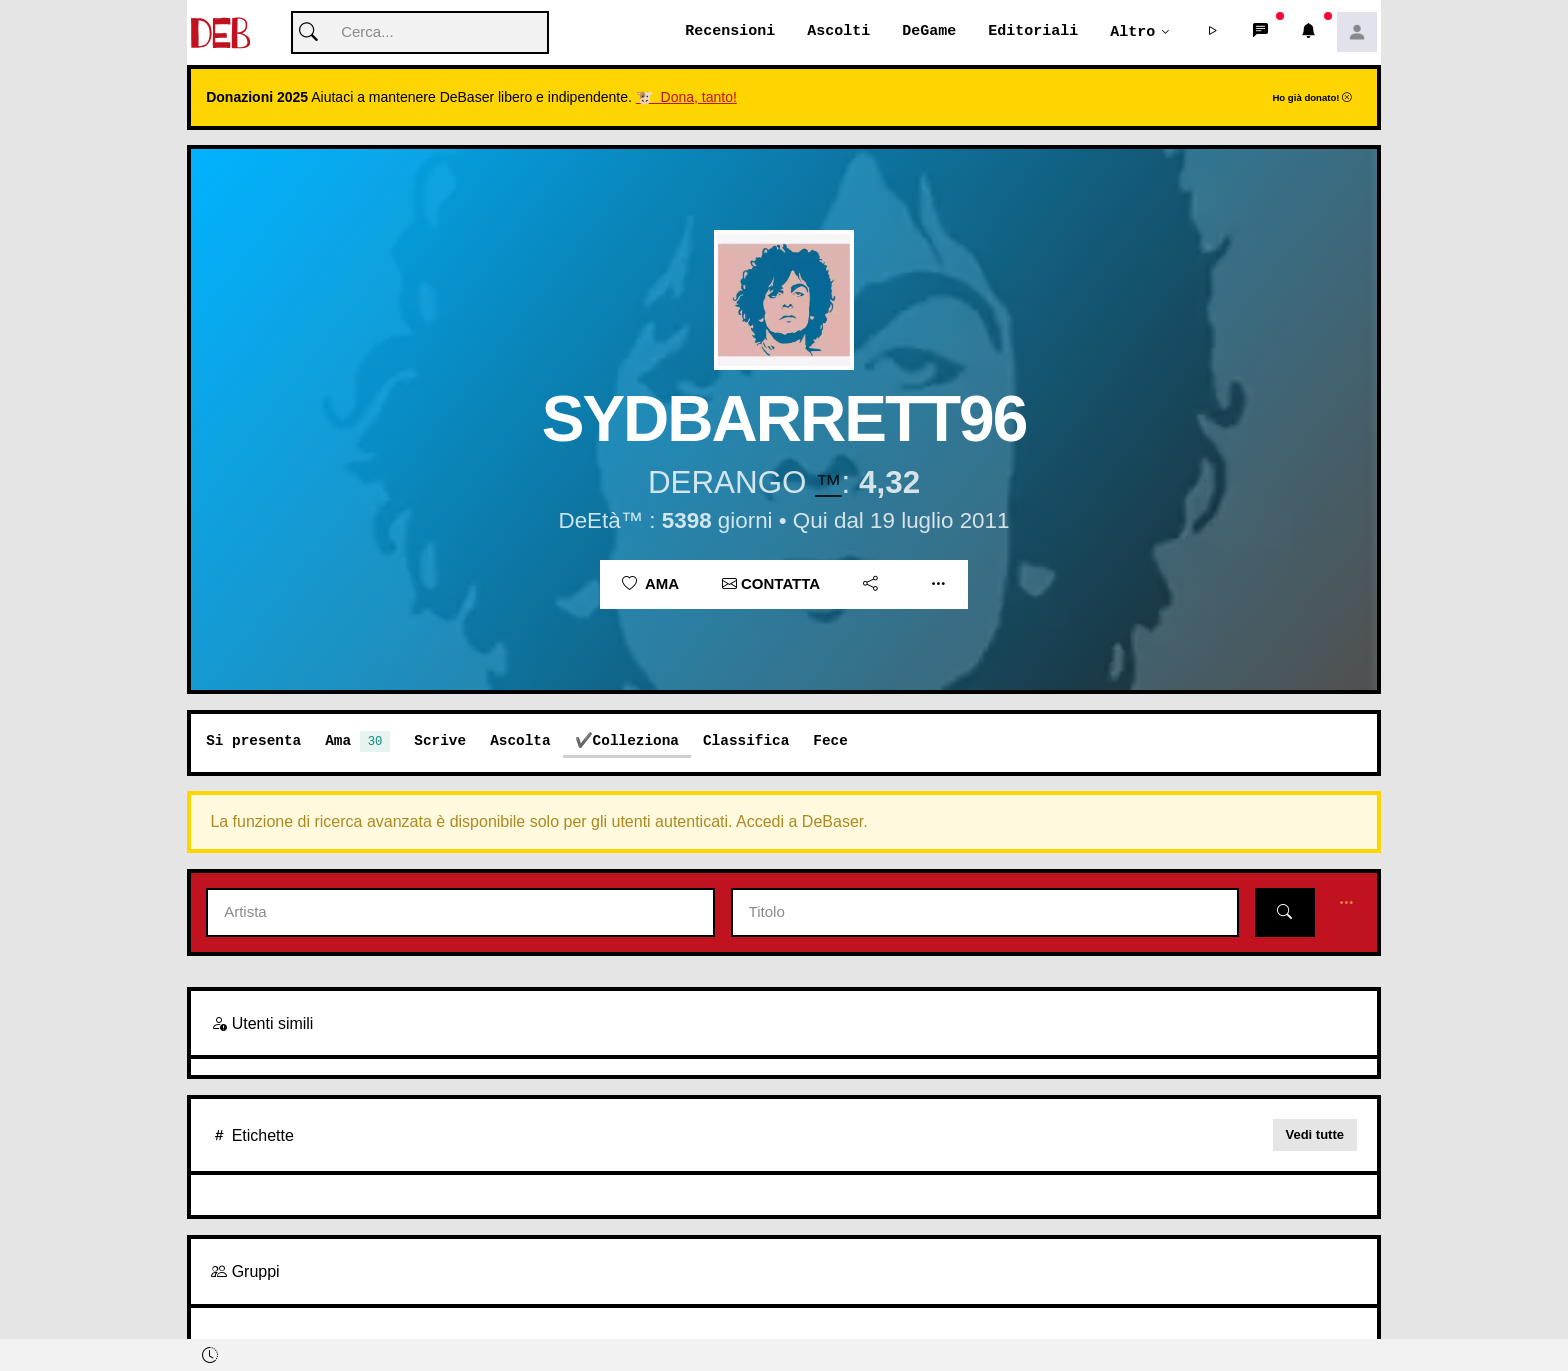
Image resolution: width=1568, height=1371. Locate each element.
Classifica (746, 741)
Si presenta (253, 741)
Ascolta (520, 741)
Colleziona (636, 741)
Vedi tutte (1315, 1135)
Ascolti (838, 32)
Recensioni (730, 32)
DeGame (929, 32)
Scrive (440, 741)
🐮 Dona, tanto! (686, 98)
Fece (830, 741)
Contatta (771, 584)
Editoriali (1033, 32)
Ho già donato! (1312, 98)
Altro (1132, 32)
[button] (1213, 33)
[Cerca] (420, 33)
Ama (650, 584)
